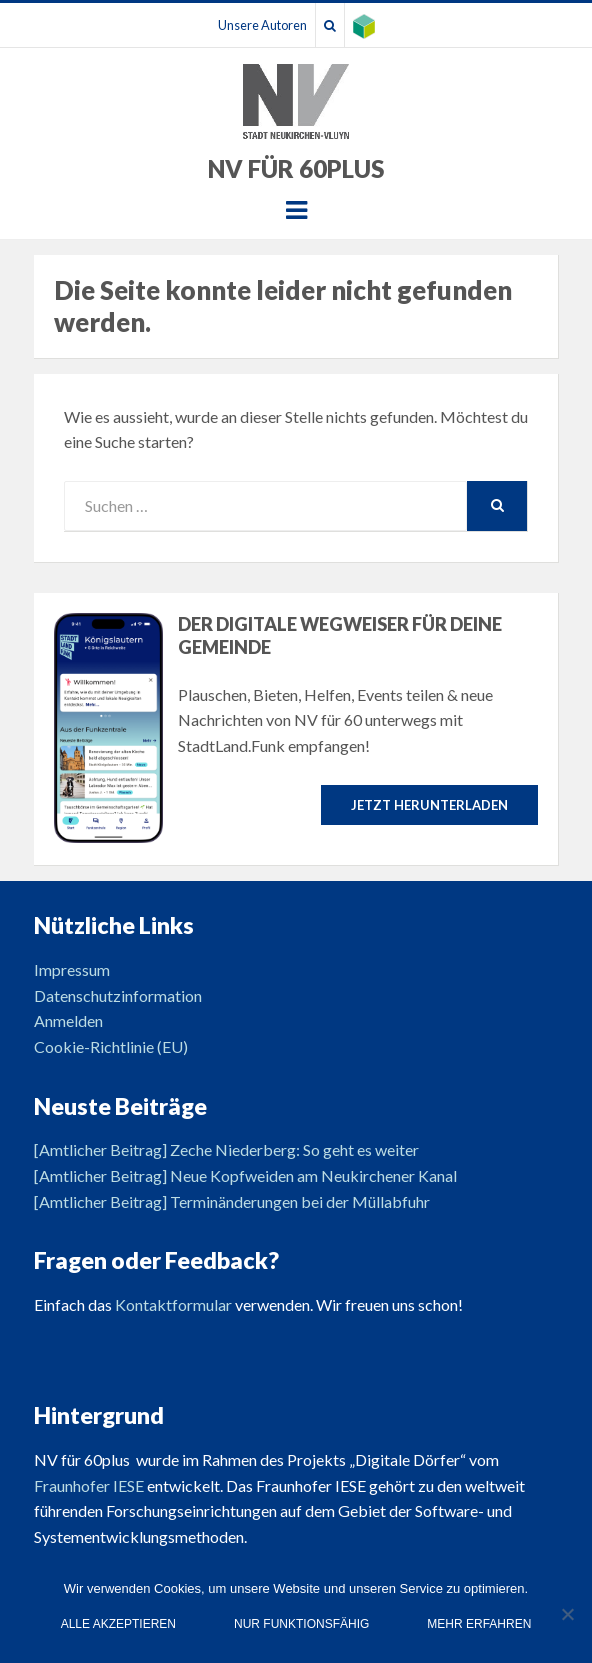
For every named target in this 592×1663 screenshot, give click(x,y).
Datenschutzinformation (118, 995)
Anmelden (68, 1020)
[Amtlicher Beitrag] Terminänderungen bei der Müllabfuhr (232, 1201)
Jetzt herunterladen (429, 805)
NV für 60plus (296, 168)
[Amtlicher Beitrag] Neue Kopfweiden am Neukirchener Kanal (245, 1175)
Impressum (72, 969)
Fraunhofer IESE (89, 1485)
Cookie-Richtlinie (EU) (111, 1046)
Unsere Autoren (262, 25)
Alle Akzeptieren (118, 1624)
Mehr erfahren (479, 1624)
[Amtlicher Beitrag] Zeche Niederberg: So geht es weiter (226, 1149)
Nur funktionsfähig (301, 1624)
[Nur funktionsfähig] (567, 1614)
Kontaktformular (173, 1304)
